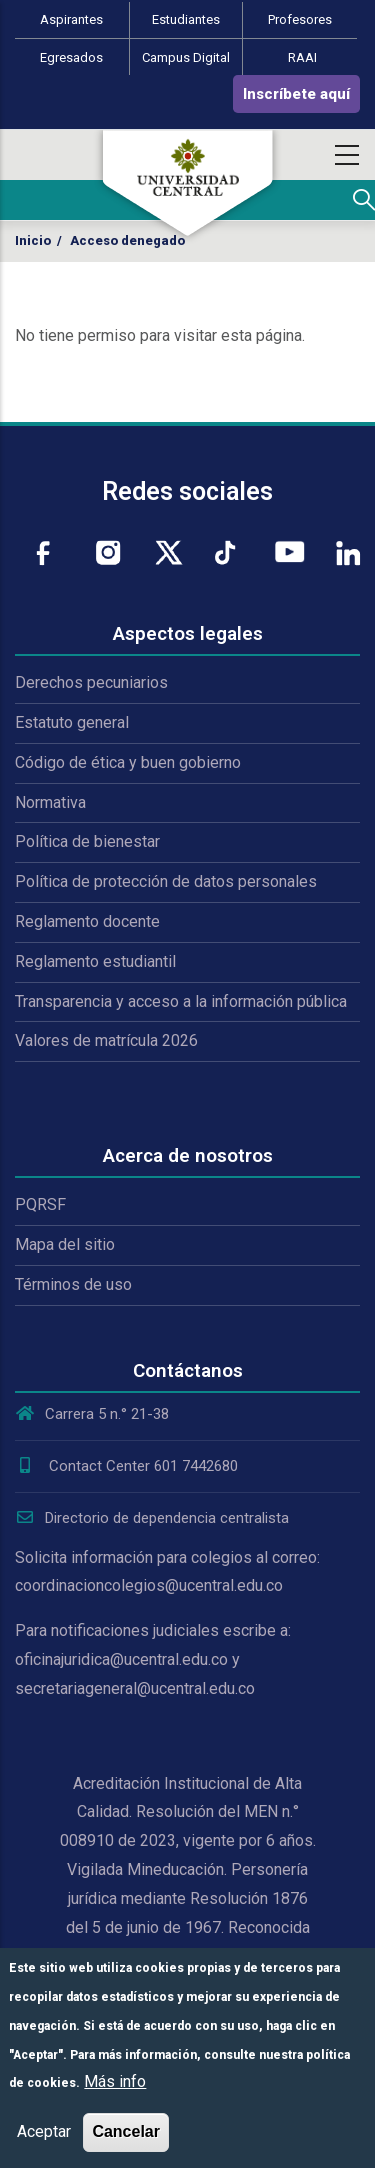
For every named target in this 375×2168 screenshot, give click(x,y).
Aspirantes (71, 19)
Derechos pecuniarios (91, 682)
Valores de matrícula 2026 (106, 1040)
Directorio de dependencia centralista (152, 1518)
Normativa (50, 802)
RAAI (302, 57)
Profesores (300, 19)
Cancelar (126, 2131)
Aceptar (44, 2131)
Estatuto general (72, 722)
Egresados (71, 57)
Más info (115, 2081)
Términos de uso (73, 1284)
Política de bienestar (87, 841)
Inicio (33, 240)
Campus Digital (186, 57)
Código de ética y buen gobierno (128, 762)
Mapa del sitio (65, 1244)
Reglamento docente (87, 921)
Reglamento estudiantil (95, 961)
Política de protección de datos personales (166, 881)
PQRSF (40, 1204)
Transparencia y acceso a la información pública (181, 1001)
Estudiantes (186, 19)
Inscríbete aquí (296, 94)
